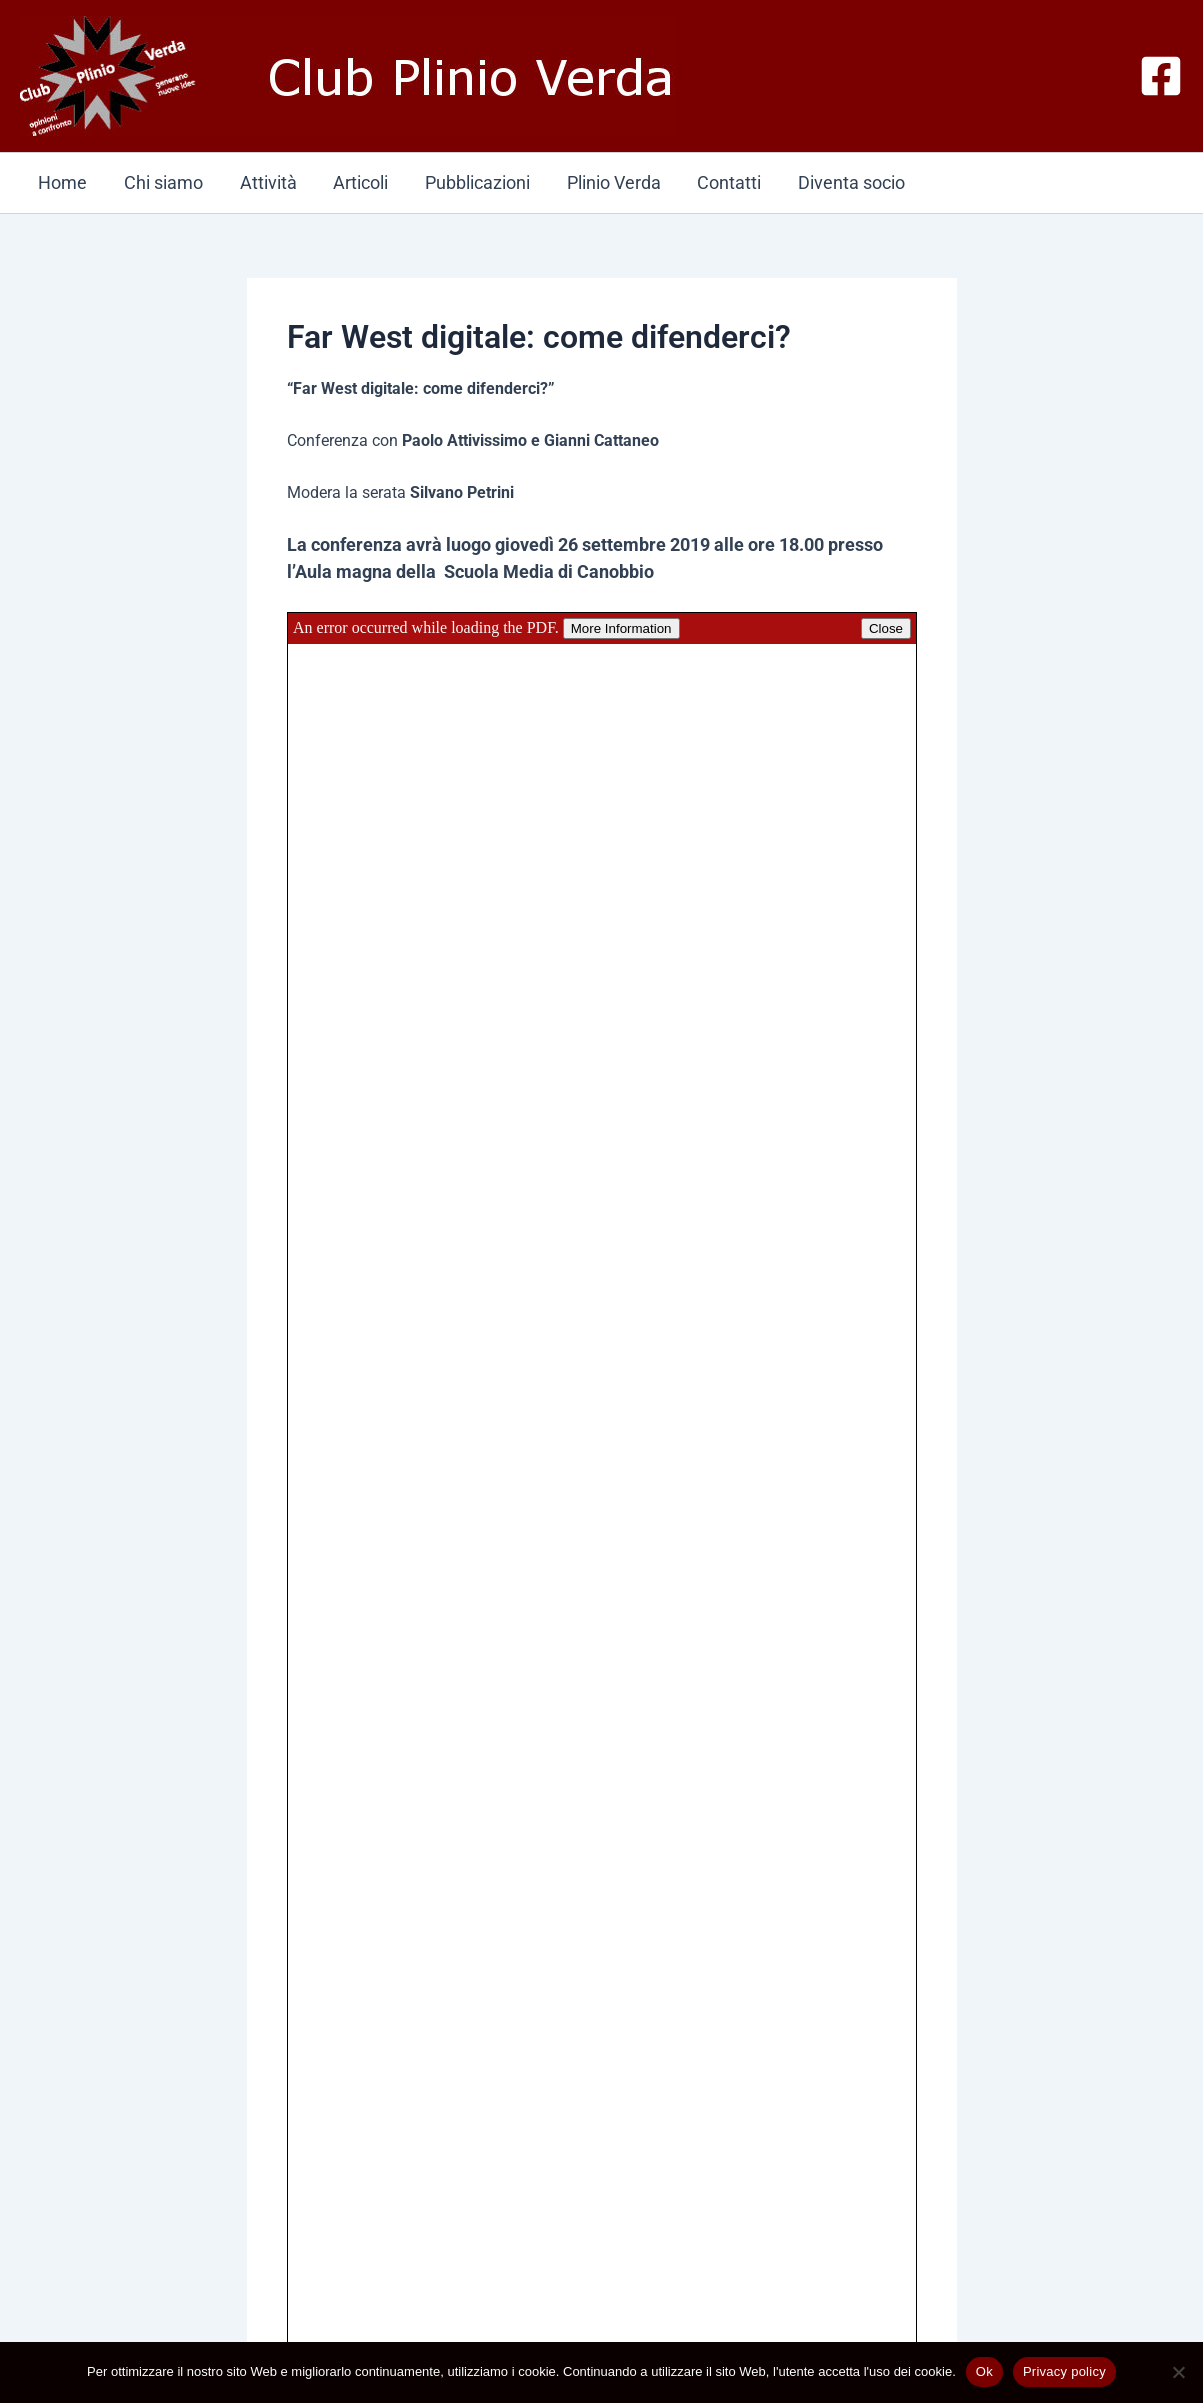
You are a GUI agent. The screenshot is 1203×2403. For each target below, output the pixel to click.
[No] (1178, 2372)
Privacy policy (1064, 2371)
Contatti (725, 182)
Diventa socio (846, 182)
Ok (984, 2371)
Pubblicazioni (474, 182)
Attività (266, 182)
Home (62, 182)
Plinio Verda (610, 182)
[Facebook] (1161, 76)
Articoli (358, 182)
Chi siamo (162, 182)
